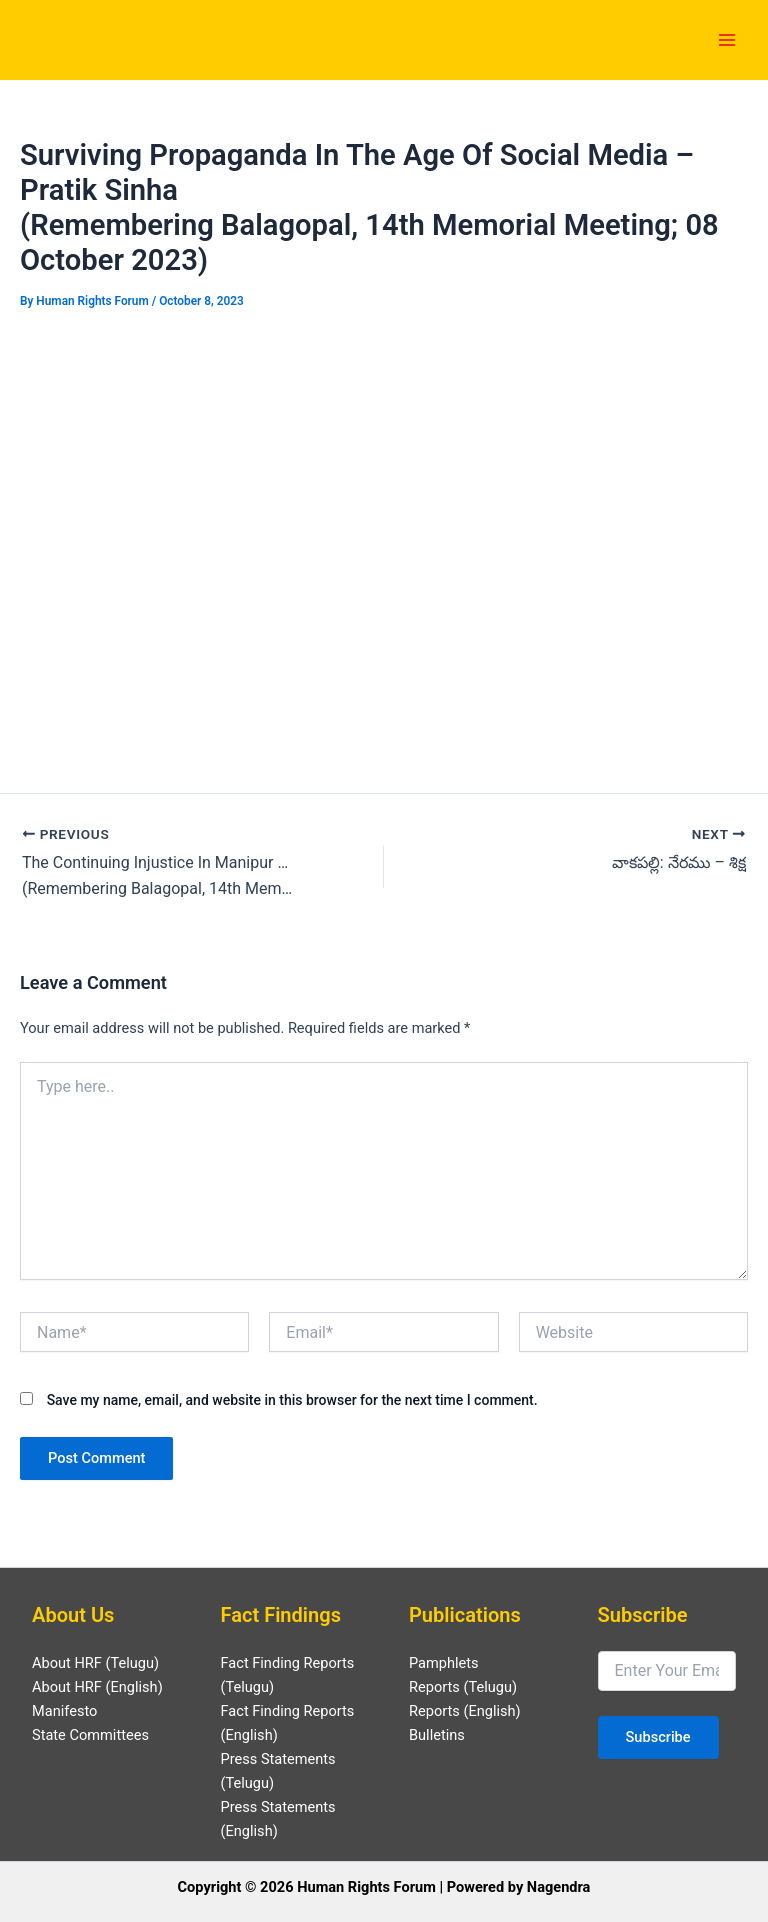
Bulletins (437, 1735)
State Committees (90, 1735)
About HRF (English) (97, 1687)
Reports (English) (465, 1711)
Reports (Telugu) (463, 1687)
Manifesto (64, 1711)
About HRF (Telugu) (95, 1663)
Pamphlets (444, 1663)
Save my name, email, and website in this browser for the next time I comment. (292, 1400)
